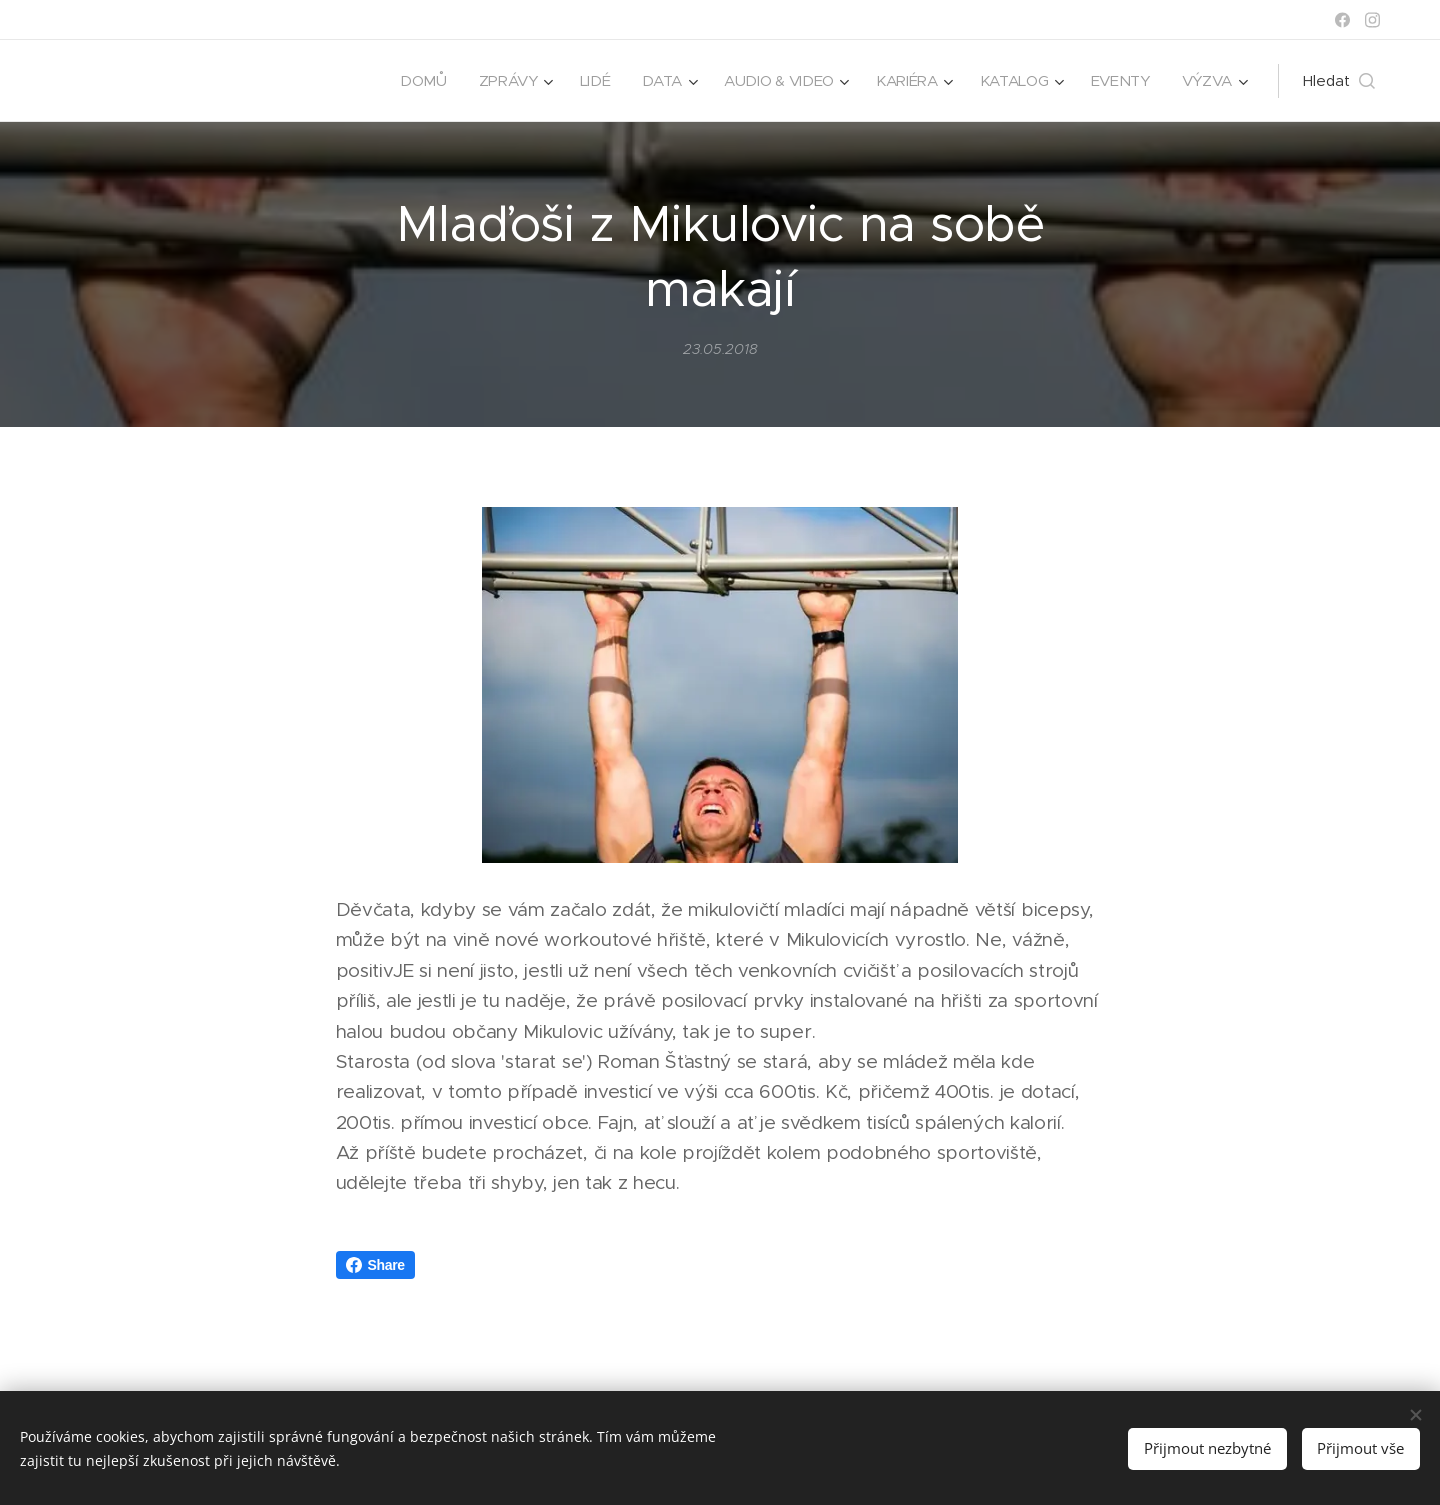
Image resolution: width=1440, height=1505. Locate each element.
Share (375, 1265)
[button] (1339, 81)
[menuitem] (411, 81)
